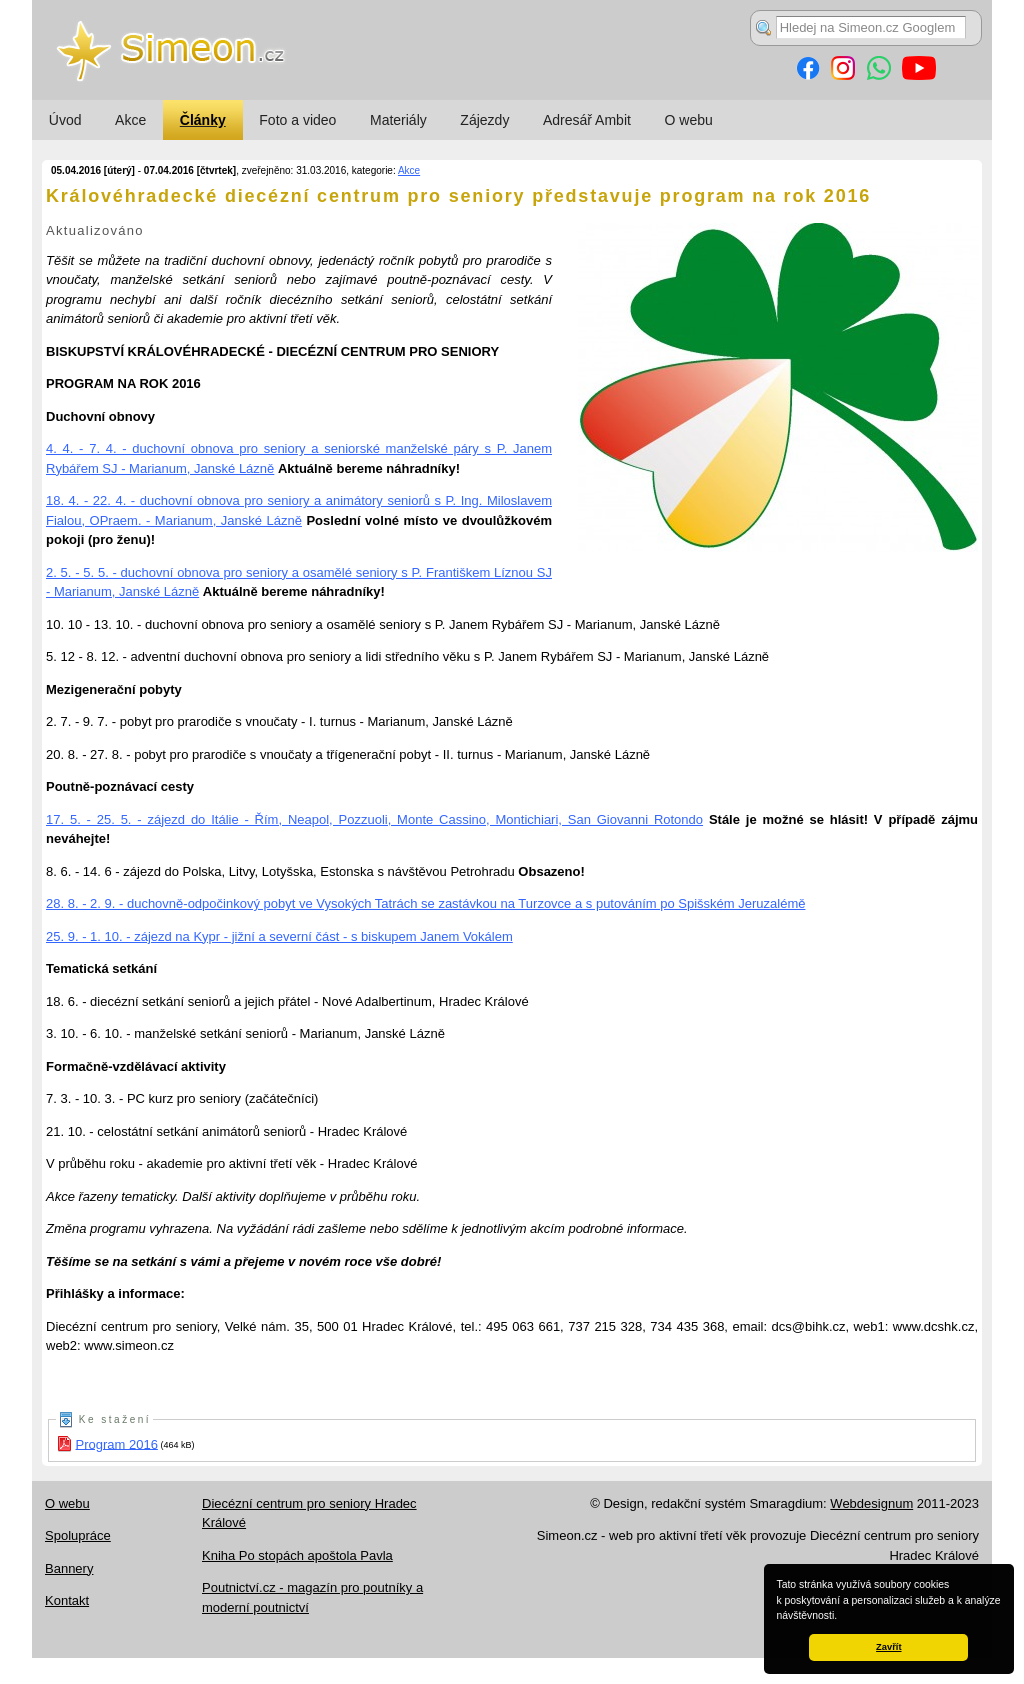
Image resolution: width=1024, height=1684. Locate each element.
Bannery (69, 1568)
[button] (842, 1617)
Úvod (65, 120)
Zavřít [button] (888, 1647)
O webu (689, 120)
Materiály (398, 120)
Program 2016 (117, 1443)
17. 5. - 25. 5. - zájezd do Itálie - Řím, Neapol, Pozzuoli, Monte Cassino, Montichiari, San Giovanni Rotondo (374, 819)
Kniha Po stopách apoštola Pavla (297, 1555)
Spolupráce (78, 1535)
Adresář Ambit (587, 120)
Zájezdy (484, 120)
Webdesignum (871, 1503)
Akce (130, 120)
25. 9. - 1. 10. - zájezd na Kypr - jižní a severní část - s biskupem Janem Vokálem (279, 936)
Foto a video (297, 120)
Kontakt (67, 1600)
